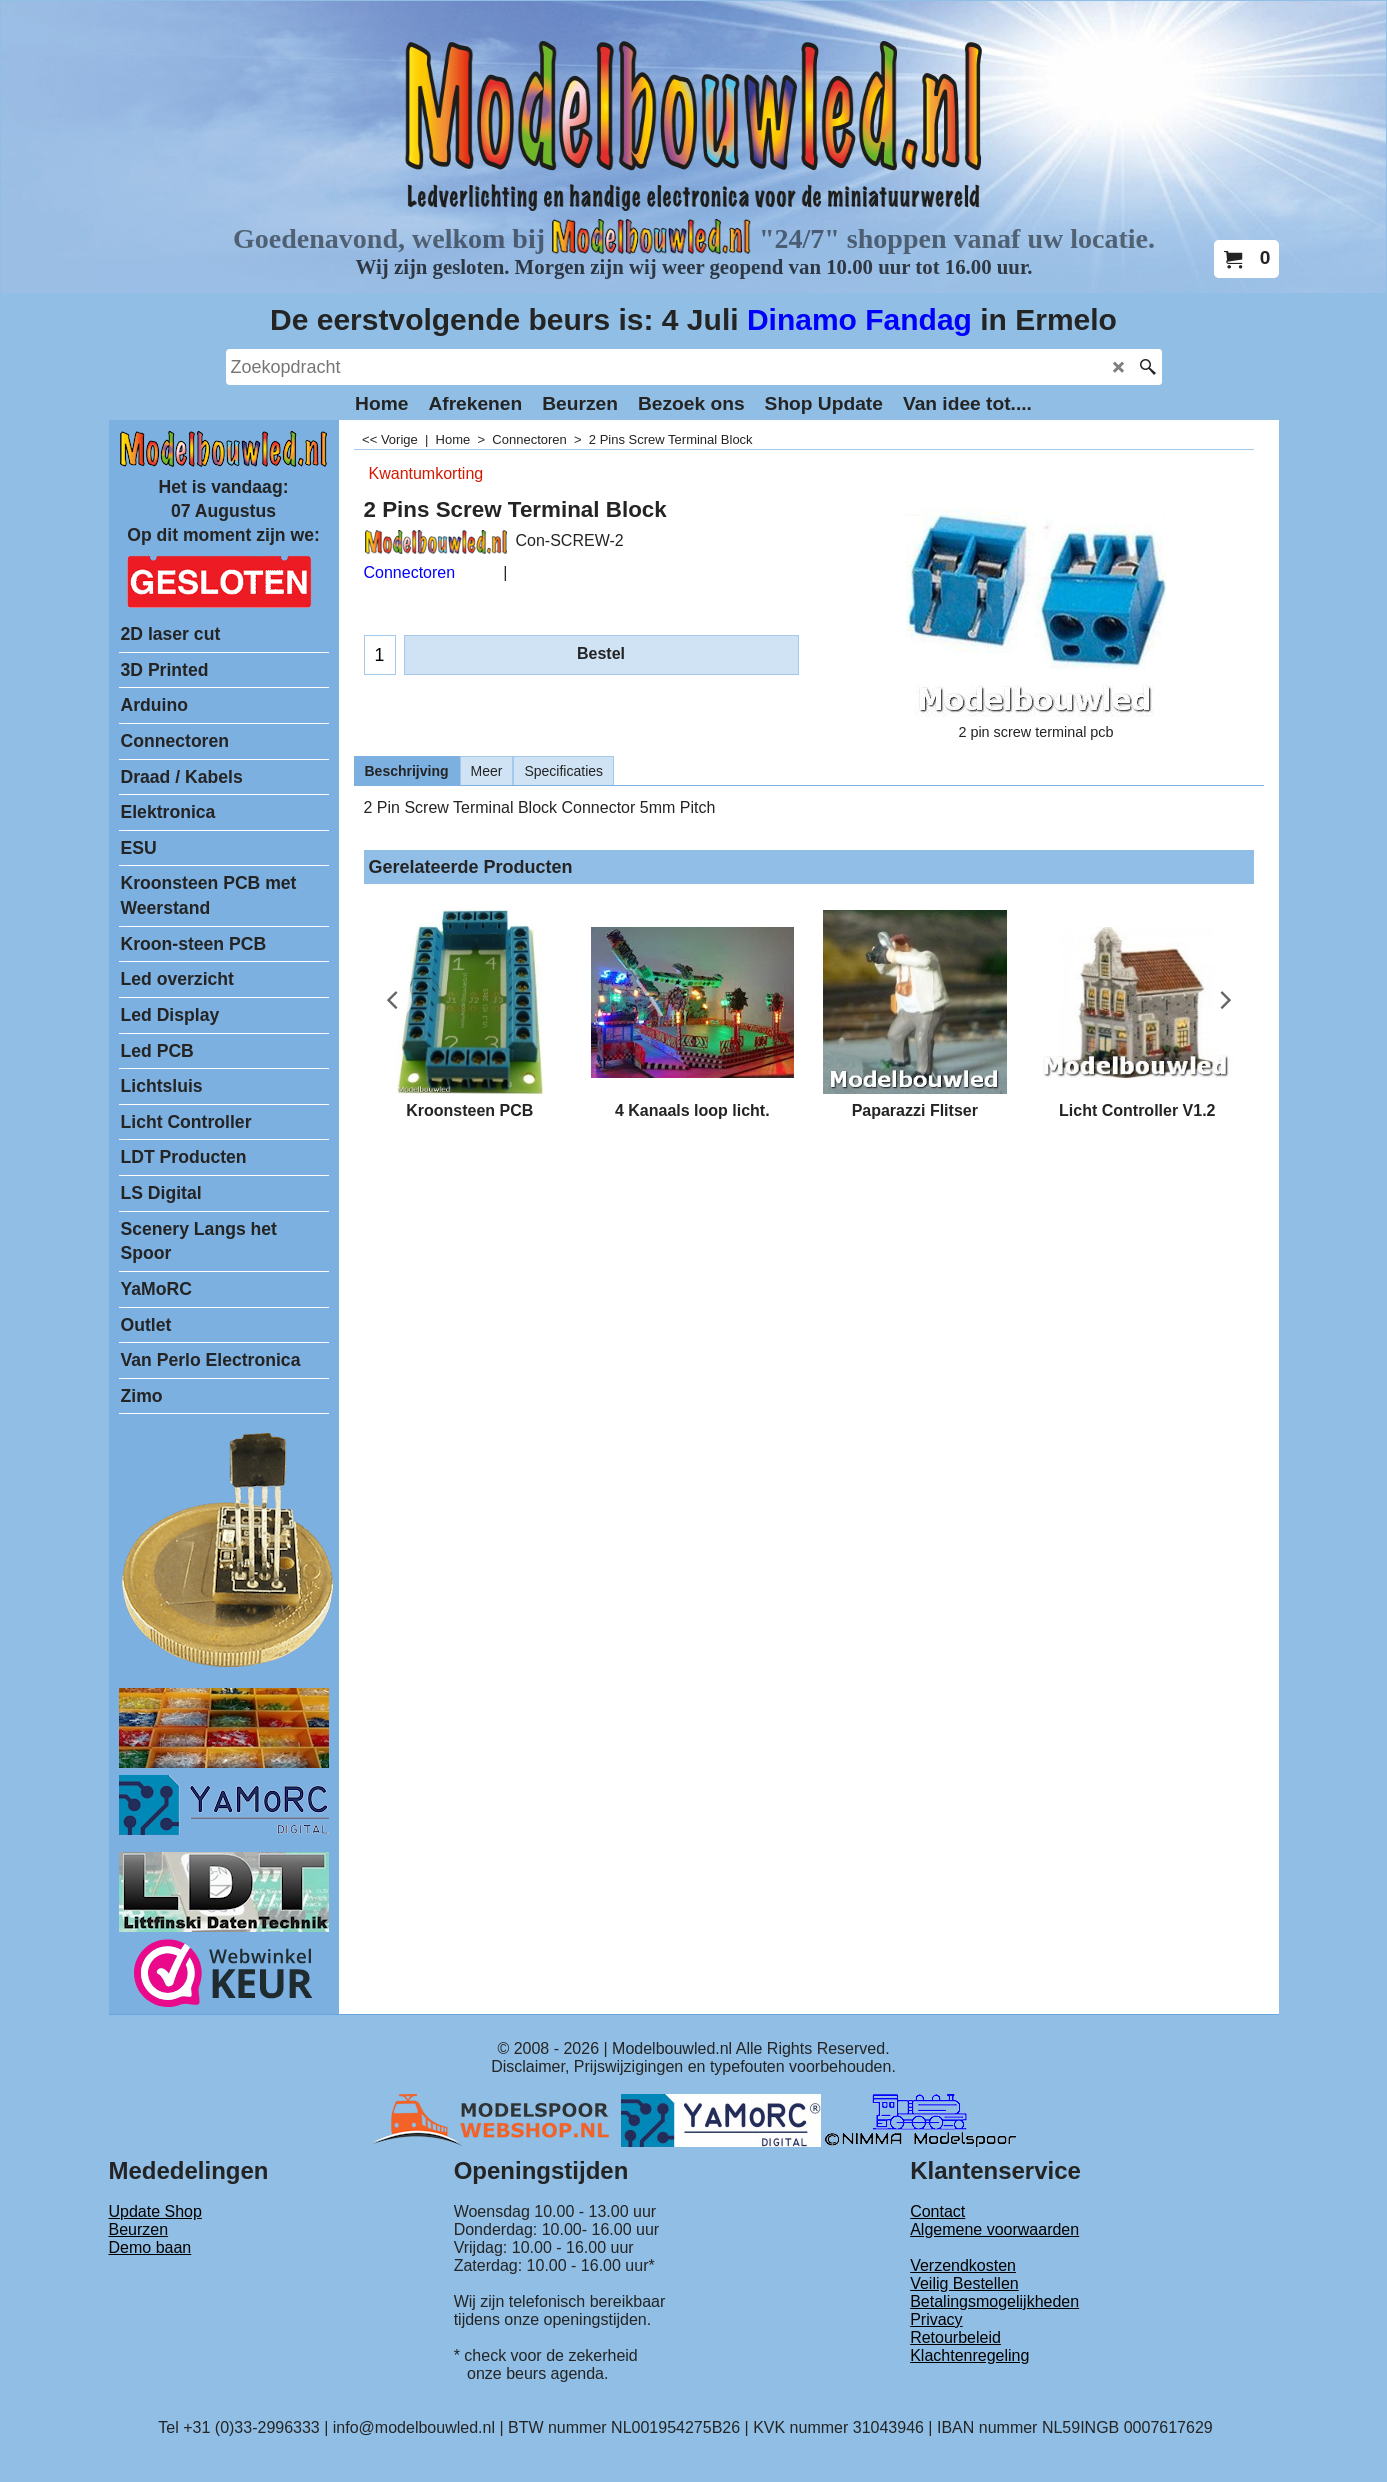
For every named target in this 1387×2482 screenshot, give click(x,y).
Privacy (936, 2319)
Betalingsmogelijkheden (994, 2301)
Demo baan (150, 2247)
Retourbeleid (955, 2337)
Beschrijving (407, 771)
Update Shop (155, 2211)
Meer (487, 771)
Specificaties (563, 771)
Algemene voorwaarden (994, 2229)
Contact (937, 2211)
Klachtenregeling (969, 2355)
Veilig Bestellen (964, 2283)
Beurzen (139, 2229)
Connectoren (410, 572)
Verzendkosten (963, 2265)
